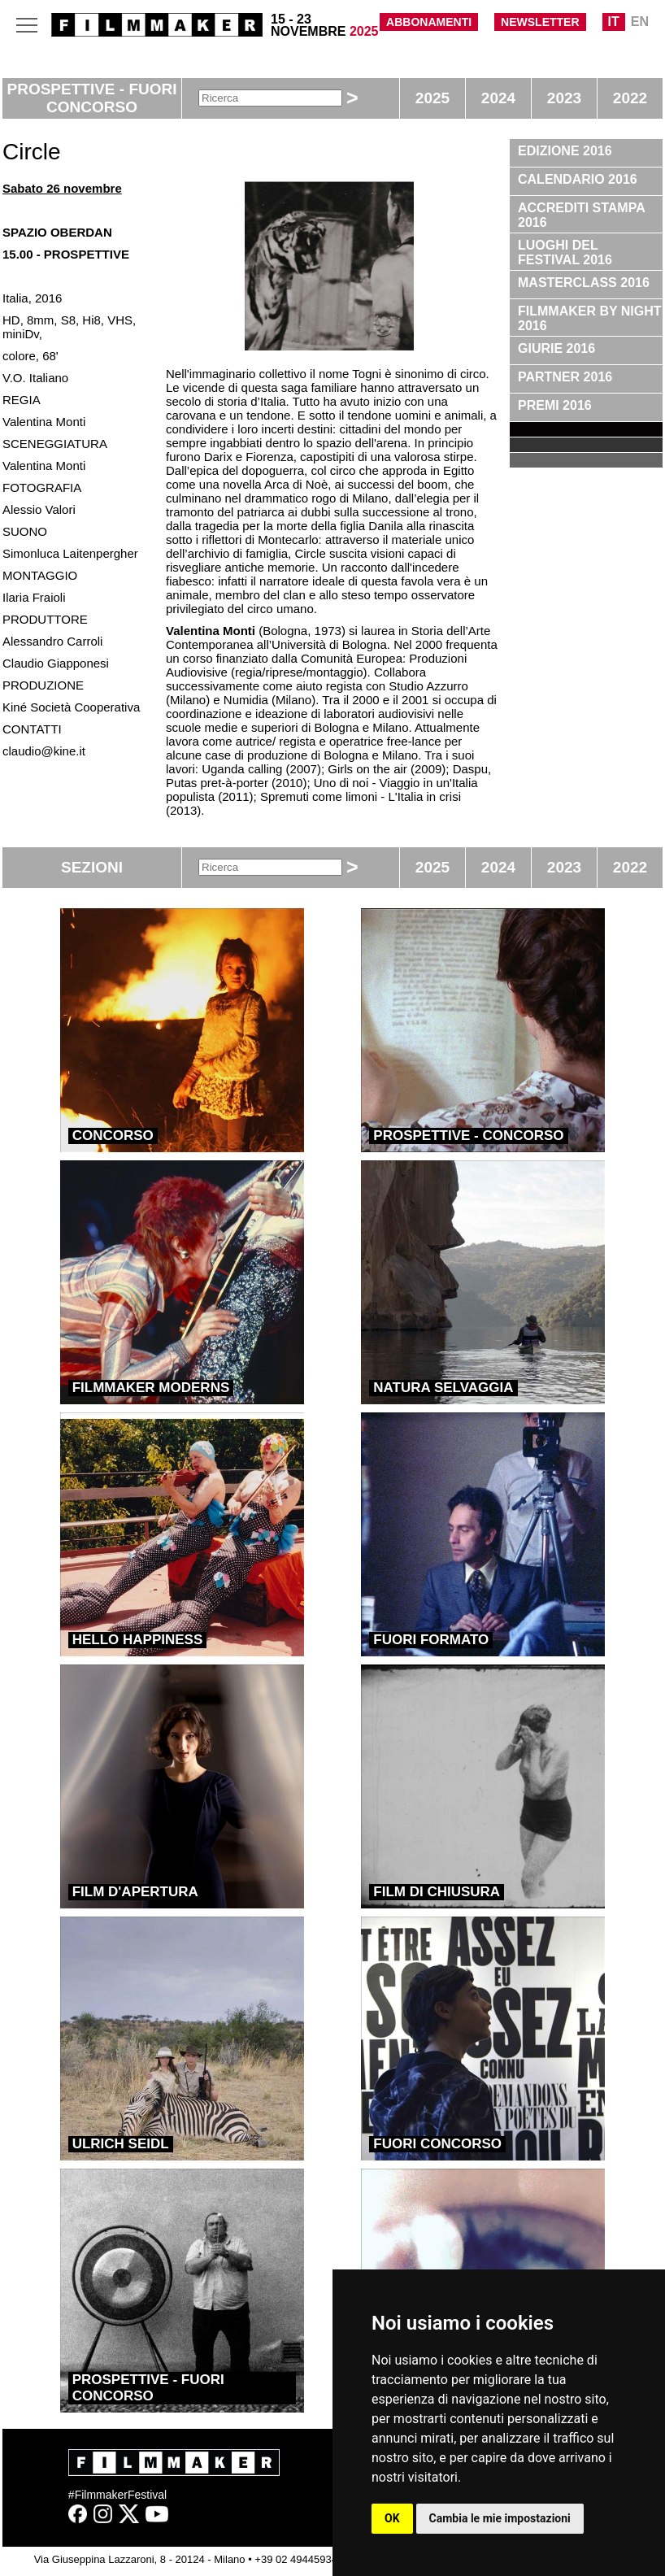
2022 (630, 98)
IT (613, 21)
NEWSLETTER (540, 21)
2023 (564, 98)
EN (640, 21)
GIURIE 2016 (556, 348)
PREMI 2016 (555, 405)
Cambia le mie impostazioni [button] (500, 2518)
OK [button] (392, 2518)
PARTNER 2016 (565, 377)
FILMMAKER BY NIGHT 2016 (590, 318)
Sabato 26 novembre (62, 188)
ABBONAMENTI (429, 21)
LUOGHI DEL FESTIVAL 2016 (565, 252)
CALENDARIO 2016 (577, 179)
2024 (498, 98)
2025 (432, 98)
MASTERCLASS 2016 (584, 282)
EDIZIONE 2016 (565, 151)
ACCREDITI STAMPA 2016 (581, 215)
